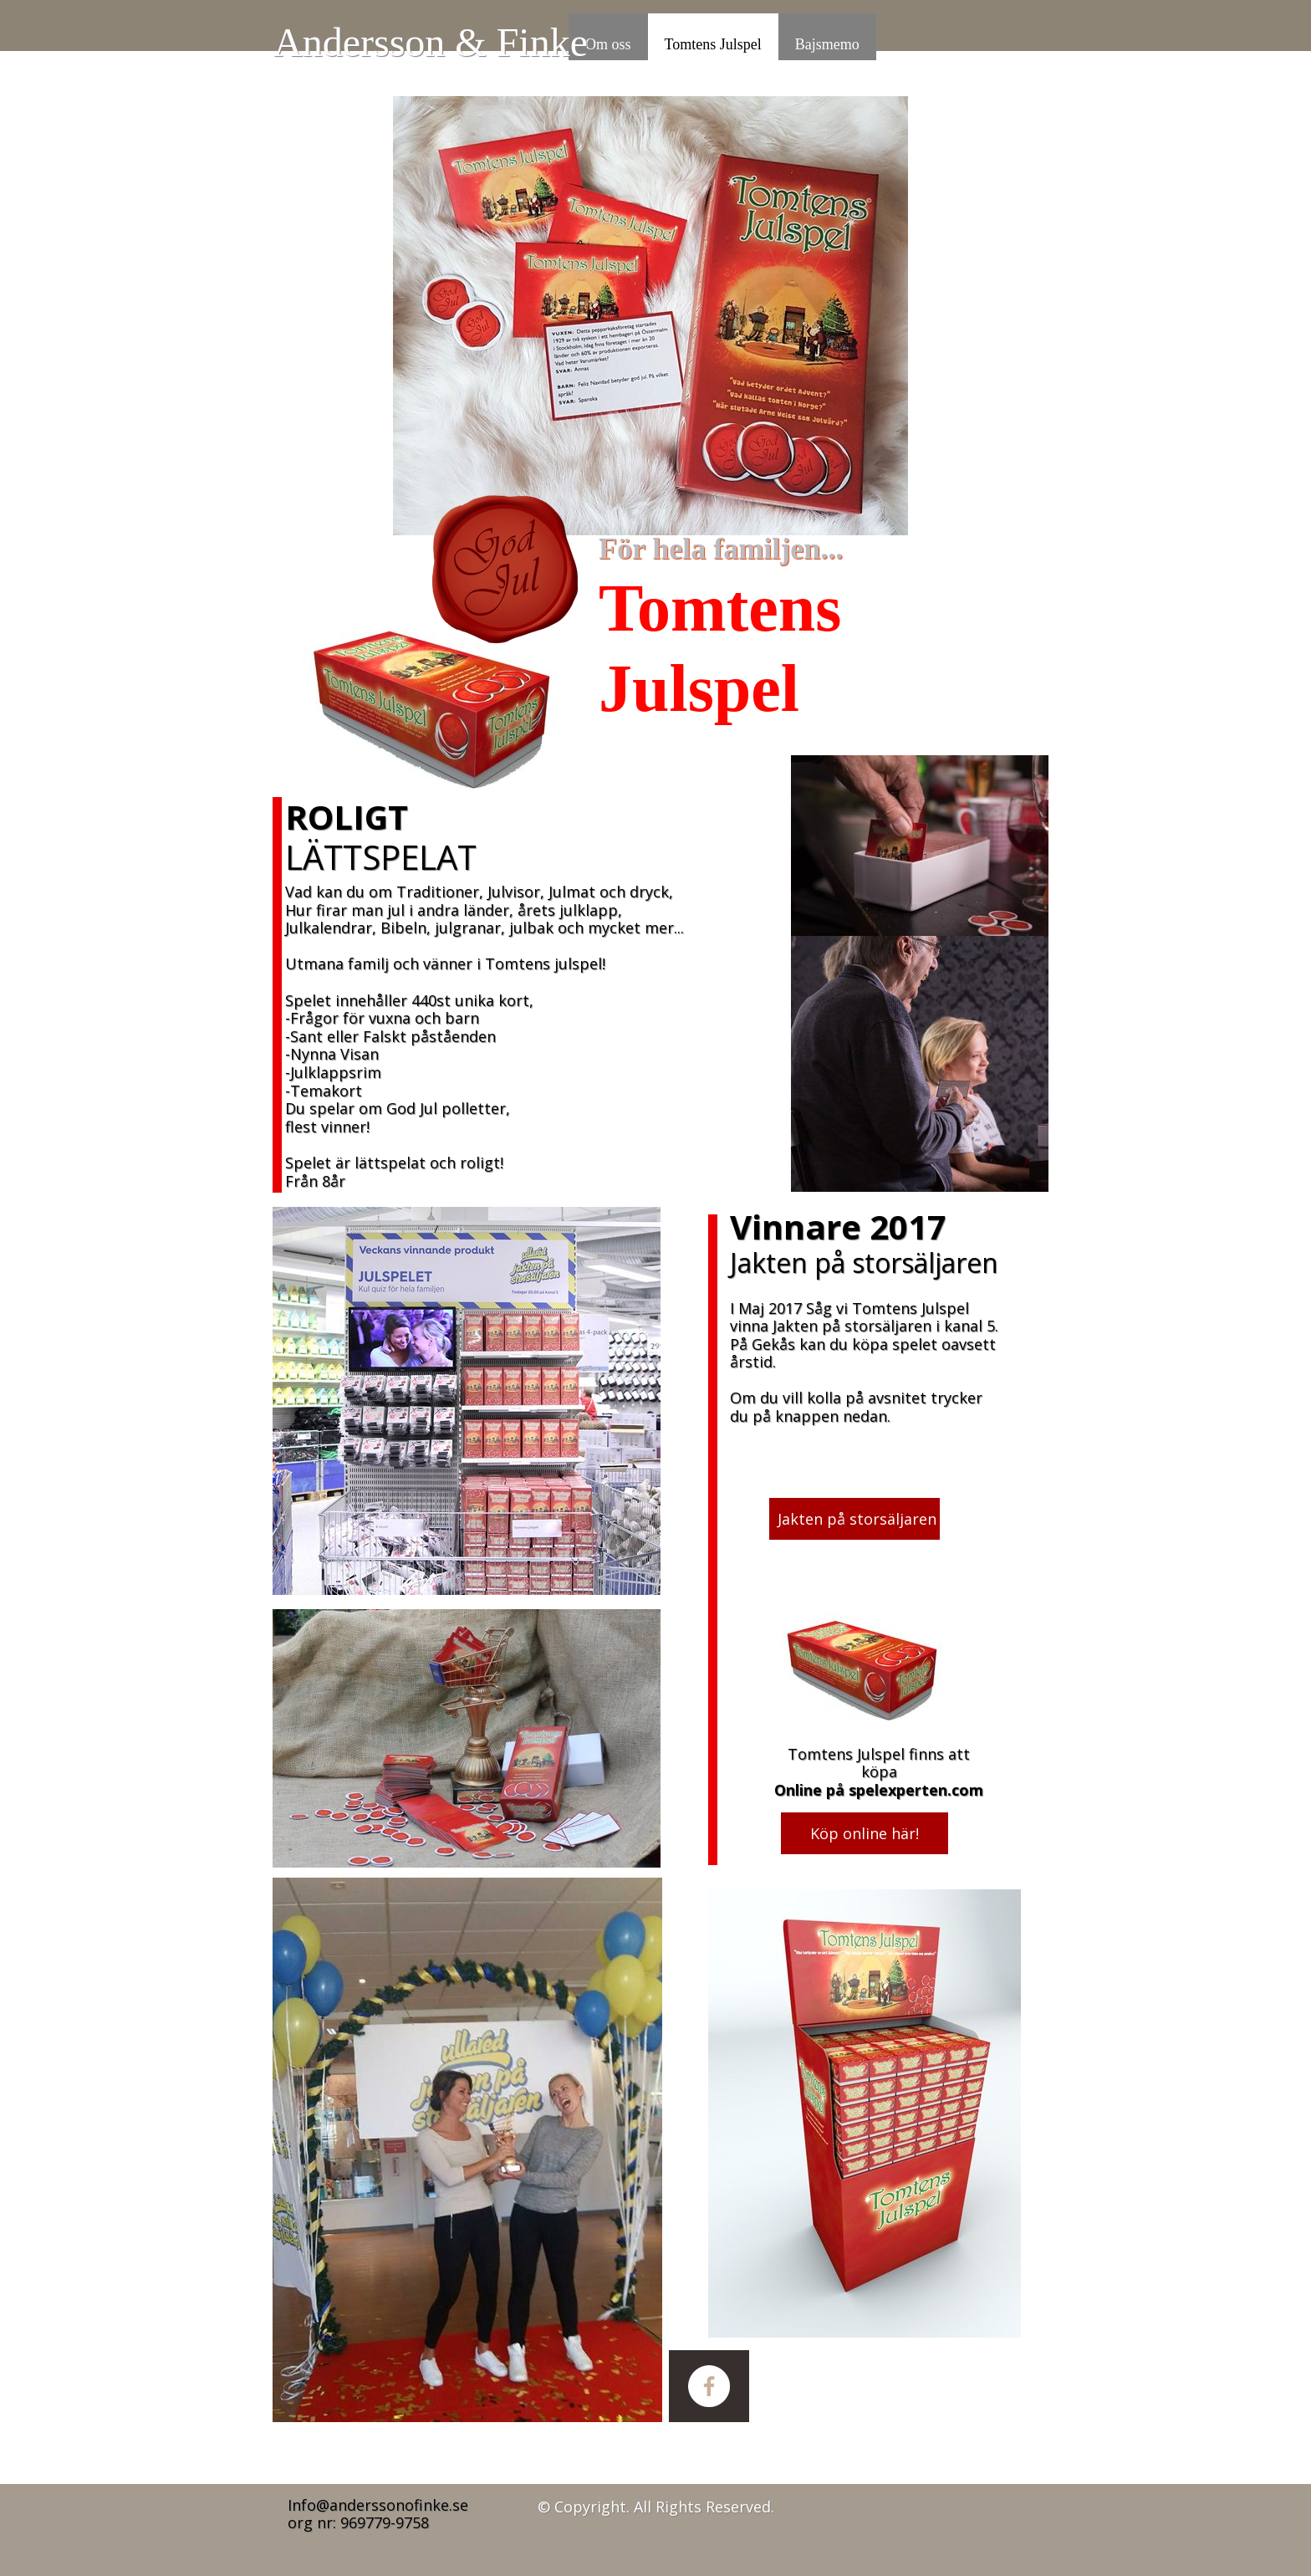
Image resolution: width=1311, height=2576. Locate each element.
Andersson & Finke (430, 42)
